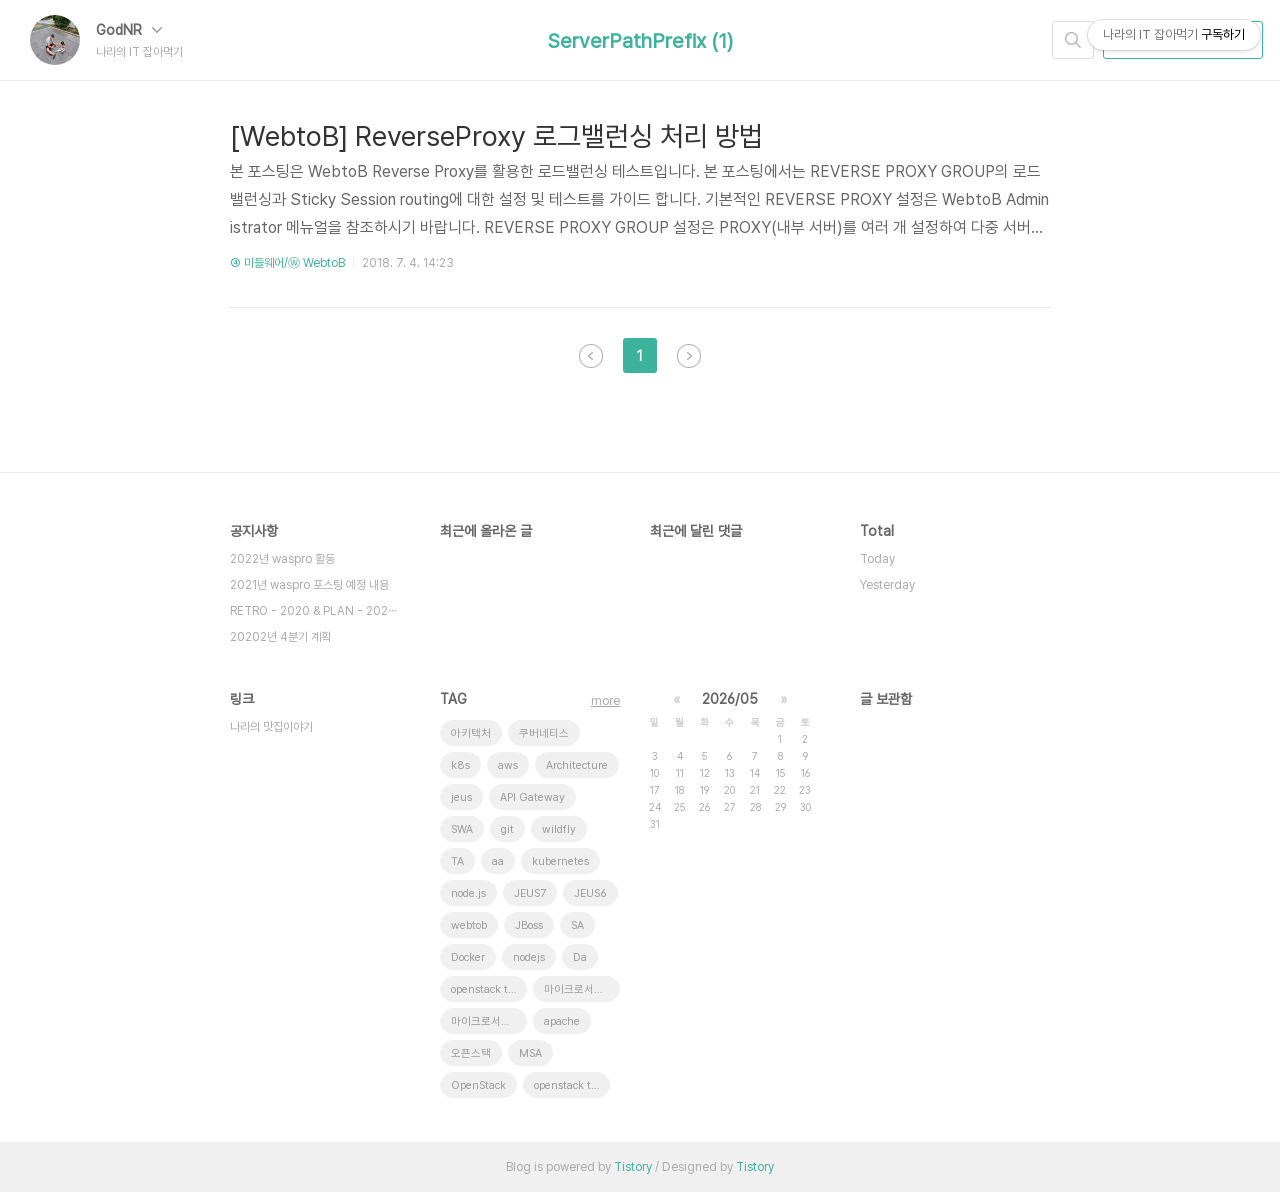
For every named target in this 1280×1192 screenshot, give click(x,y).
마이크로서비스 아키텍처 (489, 1021)
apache (562, 1021)
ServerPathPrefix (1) (640, 41)
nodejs (529, 957)
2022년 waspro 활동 (282, 559)
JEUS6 (590, 893)
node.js (468, 893)
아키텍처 (471, 733)
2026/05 (730, 699)
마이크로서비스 (579, 989)
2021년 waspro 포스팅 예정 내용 (309, 585)
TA (457, 861)
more (605, 701)
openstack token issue (572, 1085)
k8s (460, 765)
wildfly (559, 829)
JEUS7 (530, 893)
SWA (462, 829)
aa (498, 861)
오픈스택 (471, 1053)
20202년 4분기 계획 (280, 637)
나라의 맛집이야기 (271, 727)
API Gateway (532, 797)
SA (577, 925)
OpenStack (478, 1085)
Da (580, 957)
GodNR (129, 30)
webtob (469, 925)
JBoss (529, 925)
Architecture (577, 765)
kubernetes (560, 861)
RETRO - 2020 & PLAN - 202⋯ (313, 611)
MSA (530, 1053)
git (507, 829)
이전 (591, 356)
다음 (689, 356)
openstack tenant (489, 989)
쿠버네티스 (544, 733)
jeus (461, 797)
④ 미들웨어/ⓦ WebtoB (287, 263)
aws (508, 765)
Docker (468, 957)
